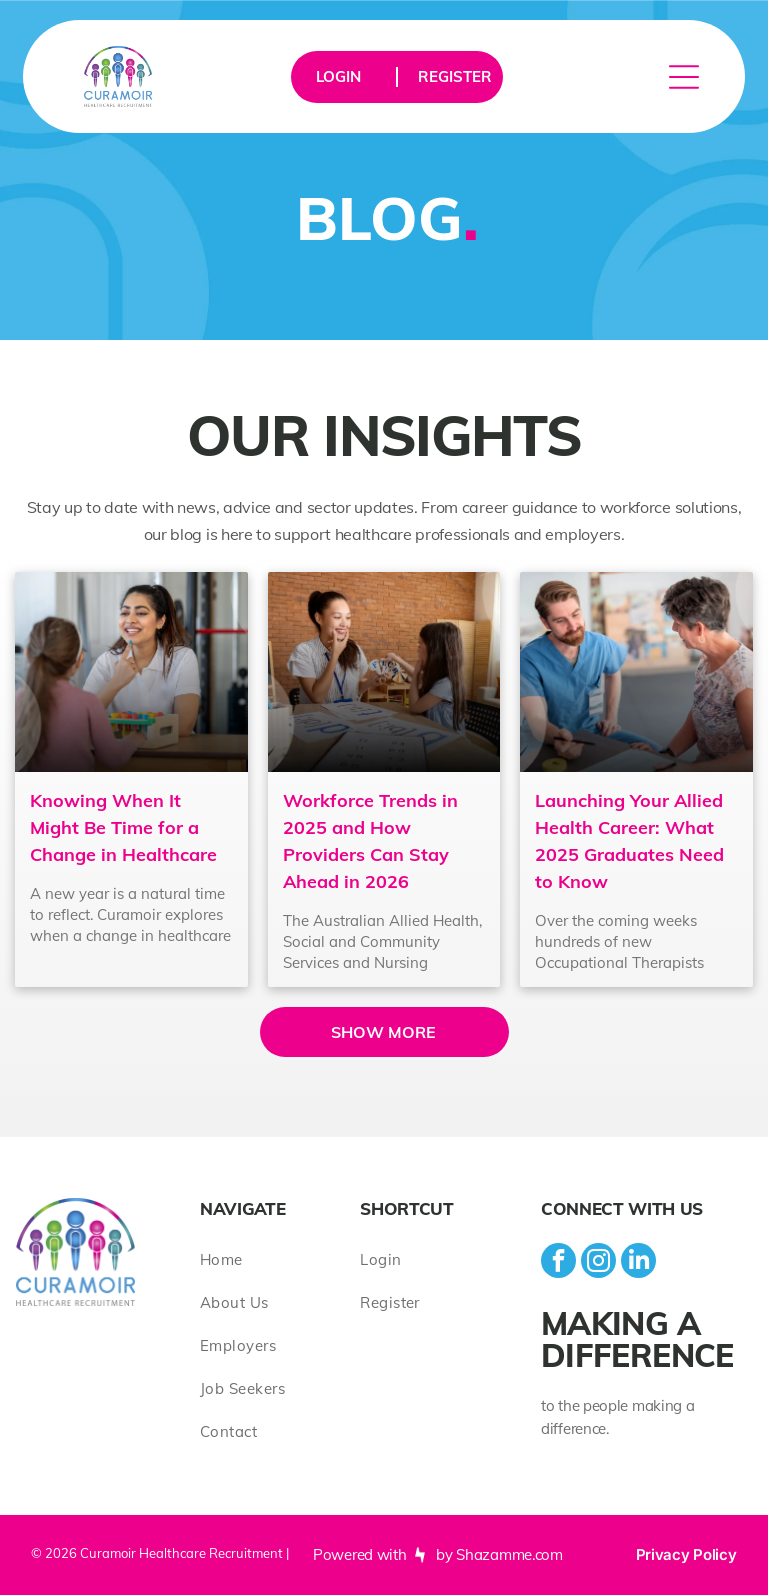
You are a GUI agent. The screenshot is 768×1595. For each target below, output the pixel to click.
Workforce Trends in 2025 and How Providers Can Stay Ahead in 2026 (370, 841)
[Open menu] (684, 77)
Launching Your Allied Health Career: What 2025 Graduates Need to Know (629, 841)
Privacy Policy (686, 1554)
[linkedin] (638, 1263)
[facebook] (558, 1263)
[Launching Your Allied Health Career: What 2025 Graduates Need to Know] (636, 672)
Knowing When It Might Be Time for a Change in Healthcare (123, 827)
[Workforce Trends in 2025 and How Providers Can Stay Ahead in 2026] (384, 672)
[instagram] (598, 1263)
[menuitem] (280, 1259)
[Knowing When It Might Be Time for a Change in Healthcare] (131, 672)
